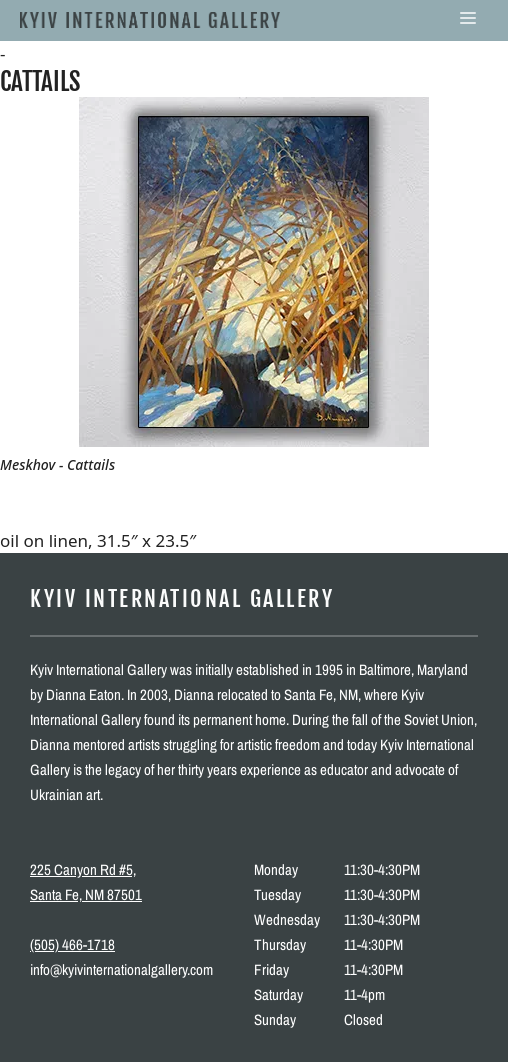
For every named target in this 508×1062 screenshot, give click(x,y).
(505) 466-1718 (72, 944)
